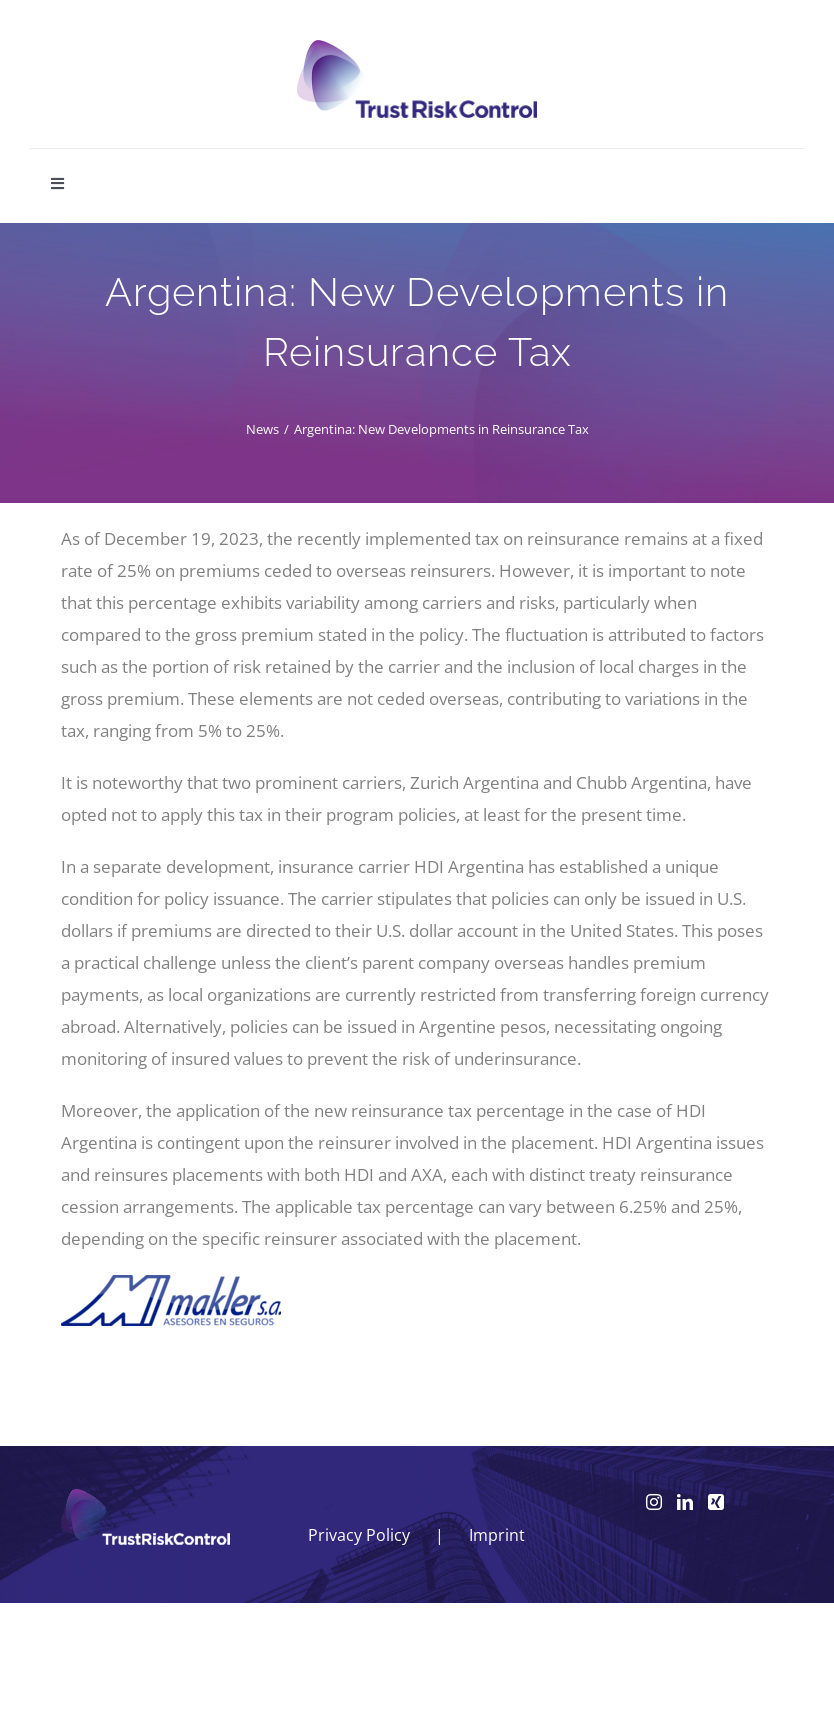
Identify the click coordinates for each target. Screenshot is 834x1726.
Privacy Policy (359, 1535)
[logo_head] (417, 48)
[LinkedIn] (685, 1502)
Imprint (497, 1535)
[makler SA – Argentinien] (171, 1283)
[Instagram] (654, 1502)
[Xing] (716, 1502)
